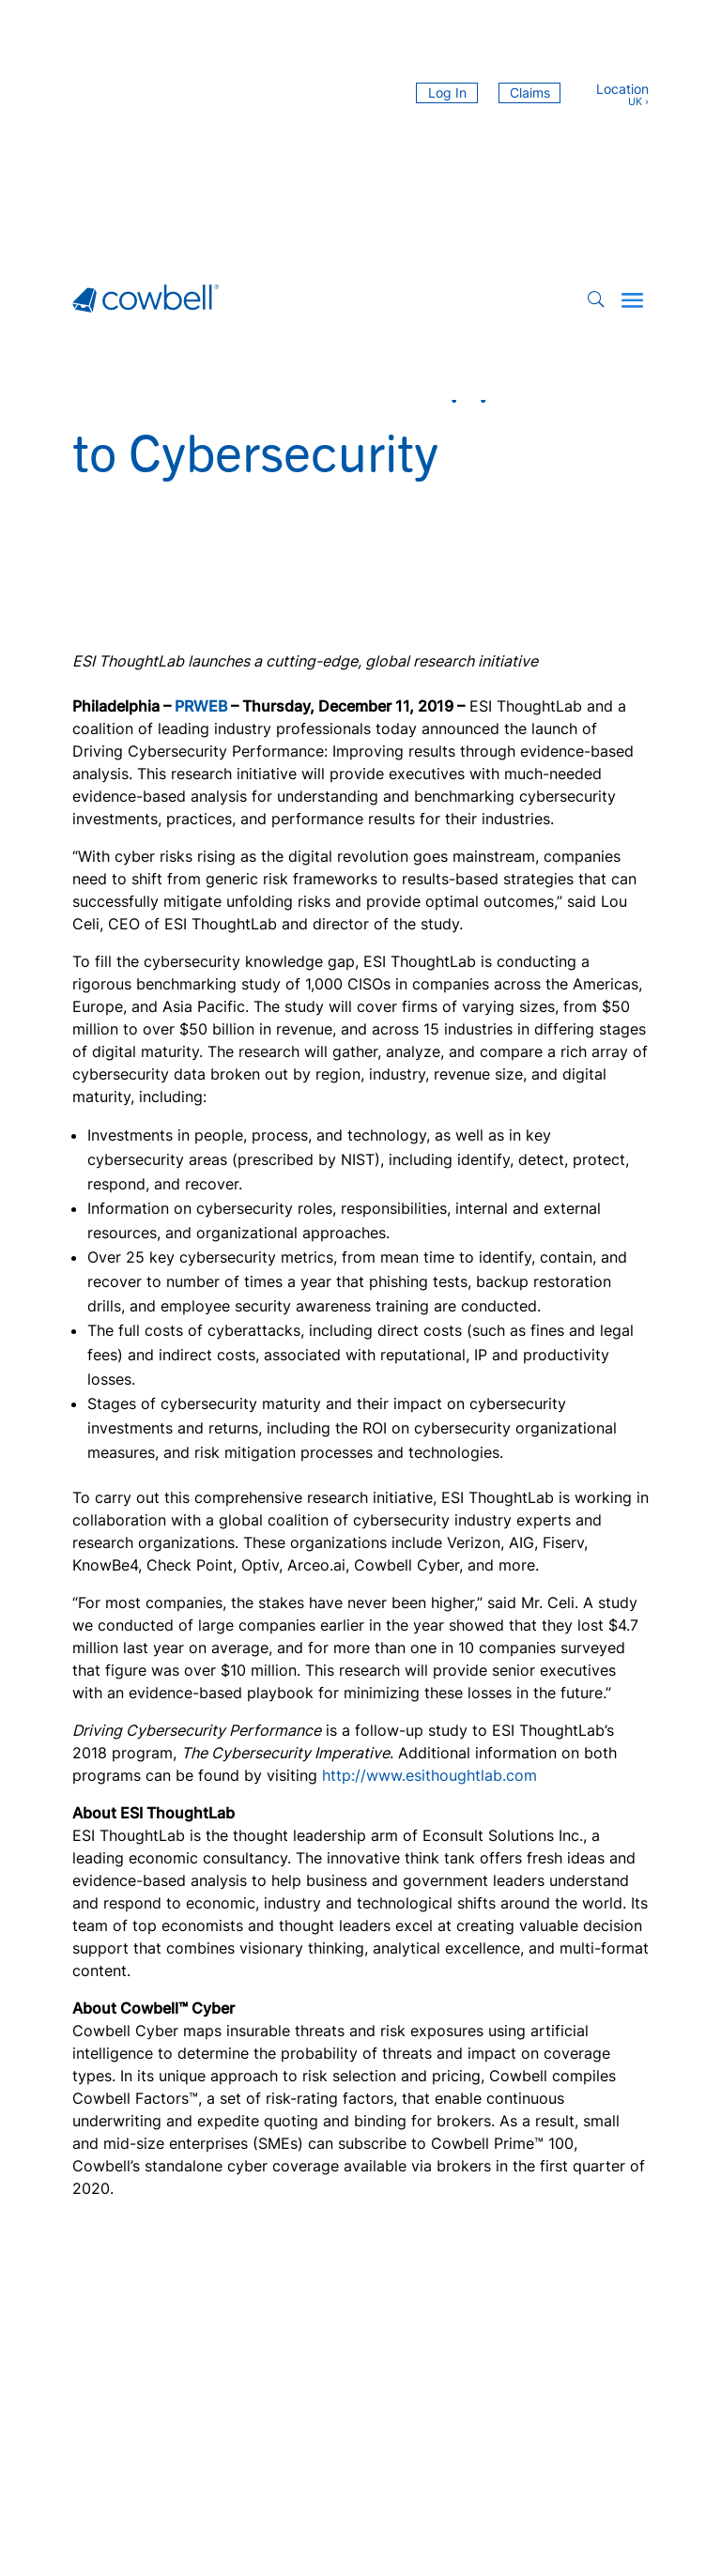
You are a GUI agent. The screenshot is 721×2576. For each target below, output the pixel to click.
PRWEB (201, 706)
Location (622, 90)
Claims (530, 92)
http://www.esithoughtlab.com (429, 1775)
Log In (447, 92)
